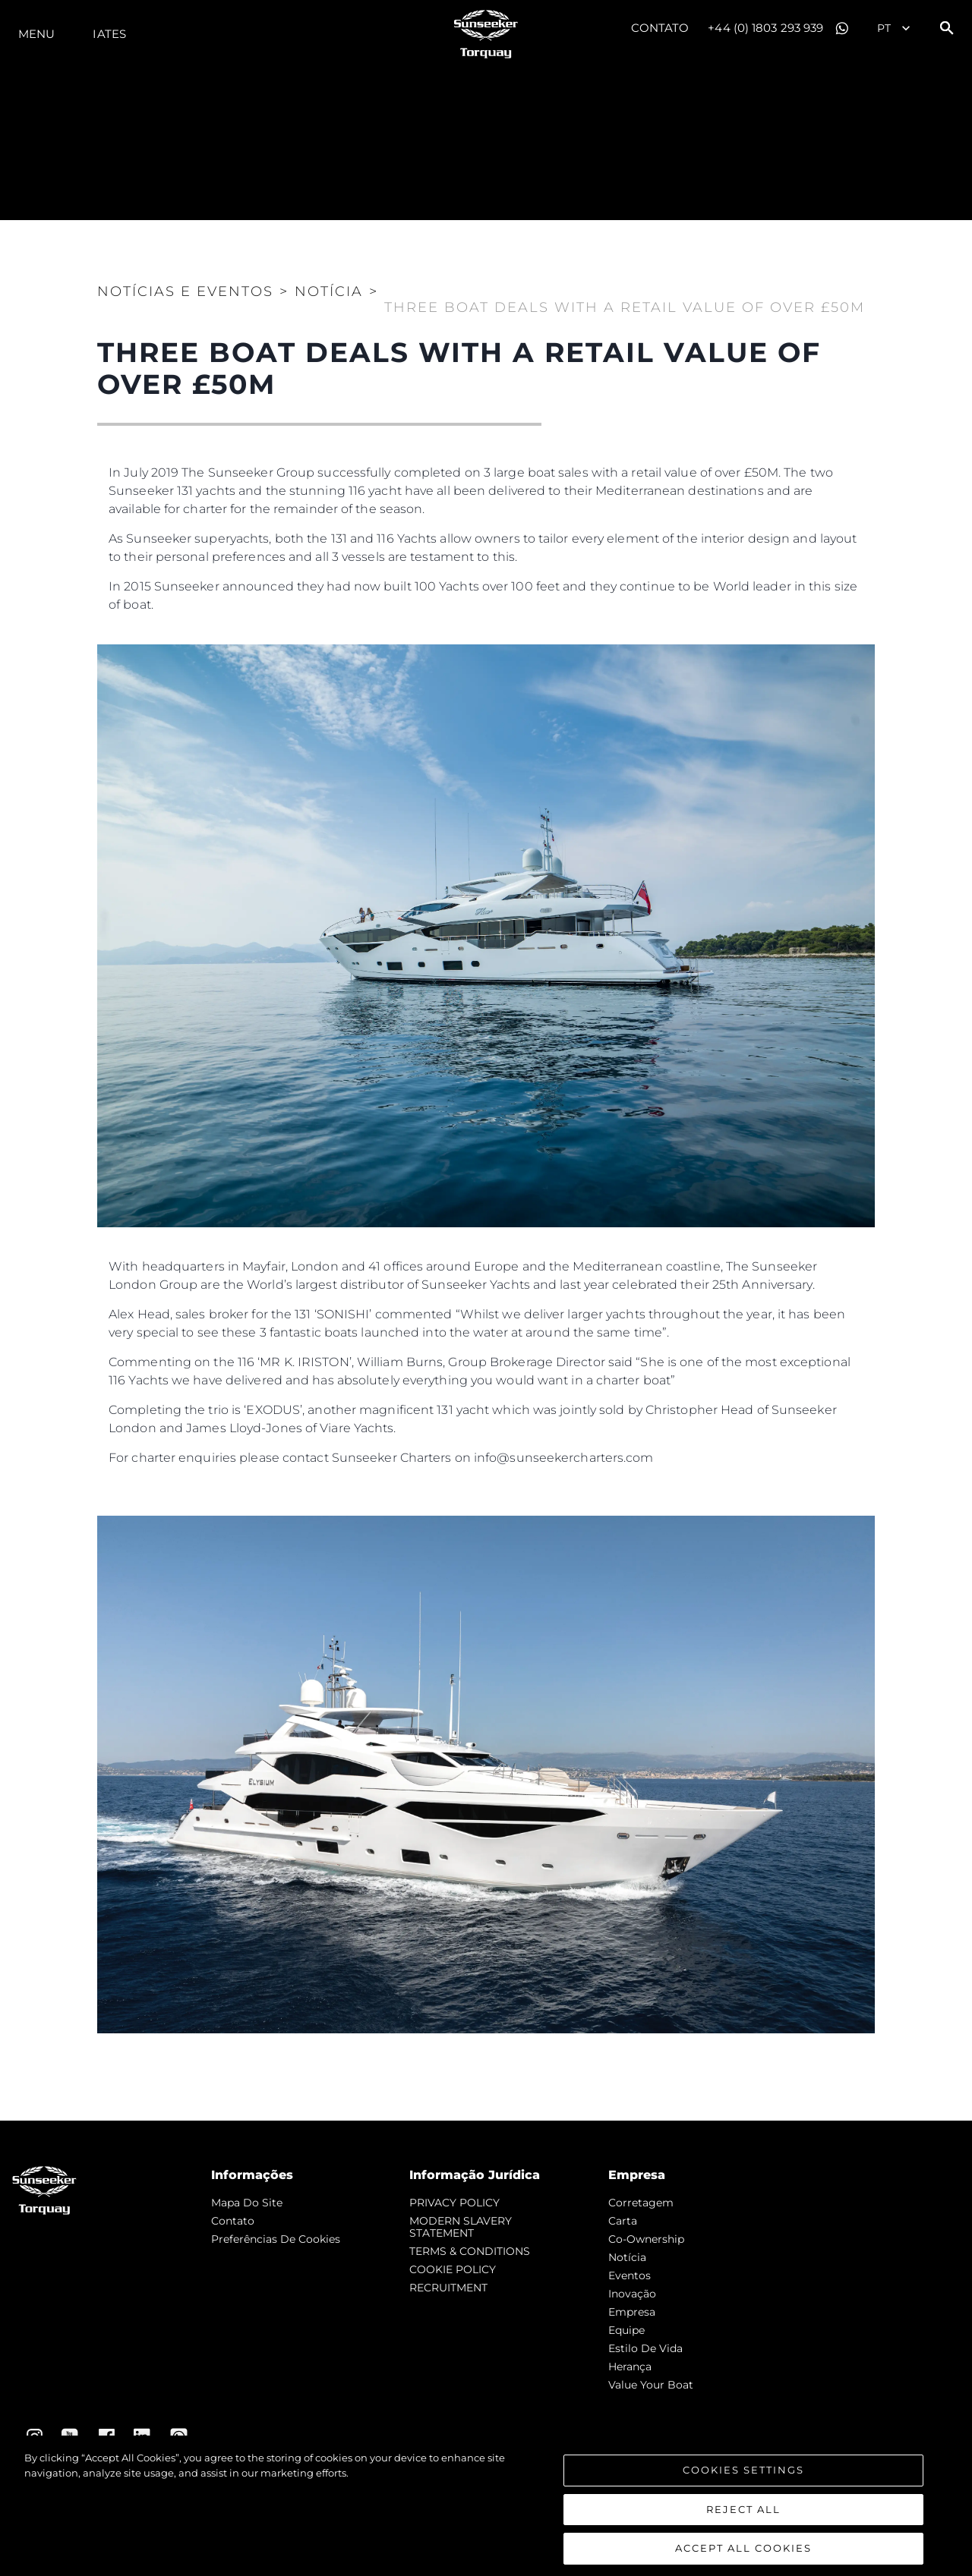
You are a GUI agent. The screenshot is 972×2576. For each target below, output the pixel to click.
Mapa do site (246, 2202)
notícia (627, 2257)
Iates (109, 34)
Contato (660, 27)
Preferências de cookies (275, 2239)
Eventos (629, 2275)
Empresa (631, 2312)
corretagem (641, 2202)
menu (36, 34)
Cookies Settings (743, 2481)
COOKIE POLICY (452, 2269)
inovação (632, 2293)
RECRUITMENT (448, 2287)
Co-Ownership (646, 2239)
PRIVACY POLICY (454, 2202)
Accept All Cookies (743, 2559)
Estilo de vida (645, 2348)
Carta (622, 2221)
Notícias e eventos (185, 291)
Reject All (743, 2521)
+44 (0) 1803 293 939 (765, 27)
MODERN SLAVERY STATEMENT (460, 2227)
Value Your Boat (650, 2385)
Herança (630, 2366)
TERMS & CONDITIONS (469, 2251)
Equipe (626, 2330)
